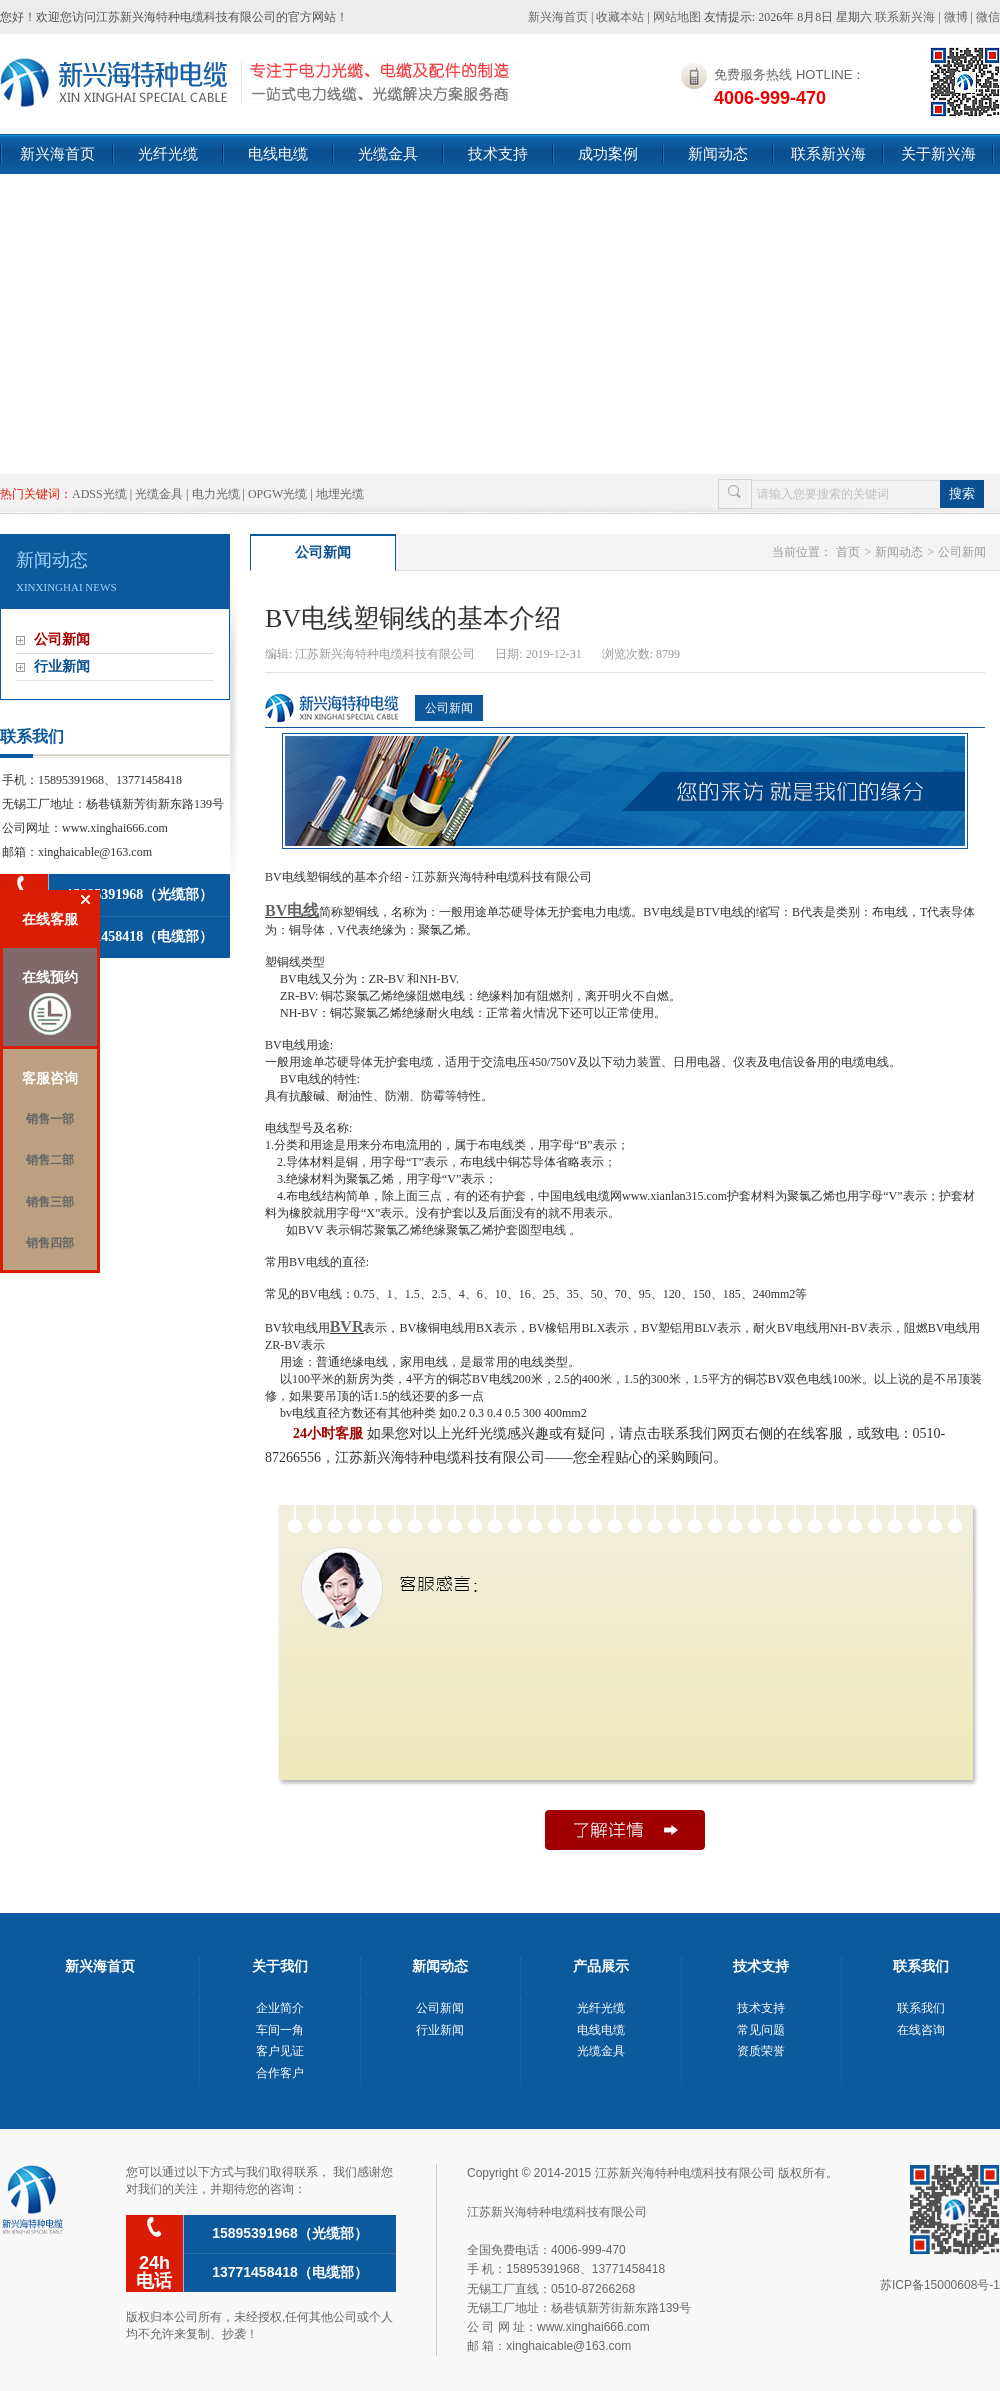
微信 (988, 17)
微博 (956, 17)
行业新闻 (62, 666)
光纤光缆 (168, 153)
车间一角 (280, 2030)
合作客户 (280, 2073)
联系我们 (921, 2008)
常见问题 (761, 2030)
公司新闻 (62, 639)
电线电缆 (278, 153)
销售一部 (50, 1119)
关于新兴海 (938, 153)
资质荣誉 (761, 2051)
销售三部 (50, 1202)
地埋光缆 (340, 494)
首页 (848, 552)
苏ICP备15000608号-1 (940, 2285)
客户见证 (280, 2051)
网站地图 (677, 17)
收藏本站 (620, 17)
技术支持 (498, 153)
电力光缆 (216, 494)
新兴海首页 (558, 17)
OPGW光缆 (277, 494)
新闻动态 (718, 153)
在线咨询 (921, 2030)
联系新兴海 (905, 17)
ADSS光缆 (99, 494)
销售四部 (50, 1243)
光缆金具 (388, 153)
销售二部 (50, 1160)
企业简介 (280, 2008)
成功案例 (608, 153)
